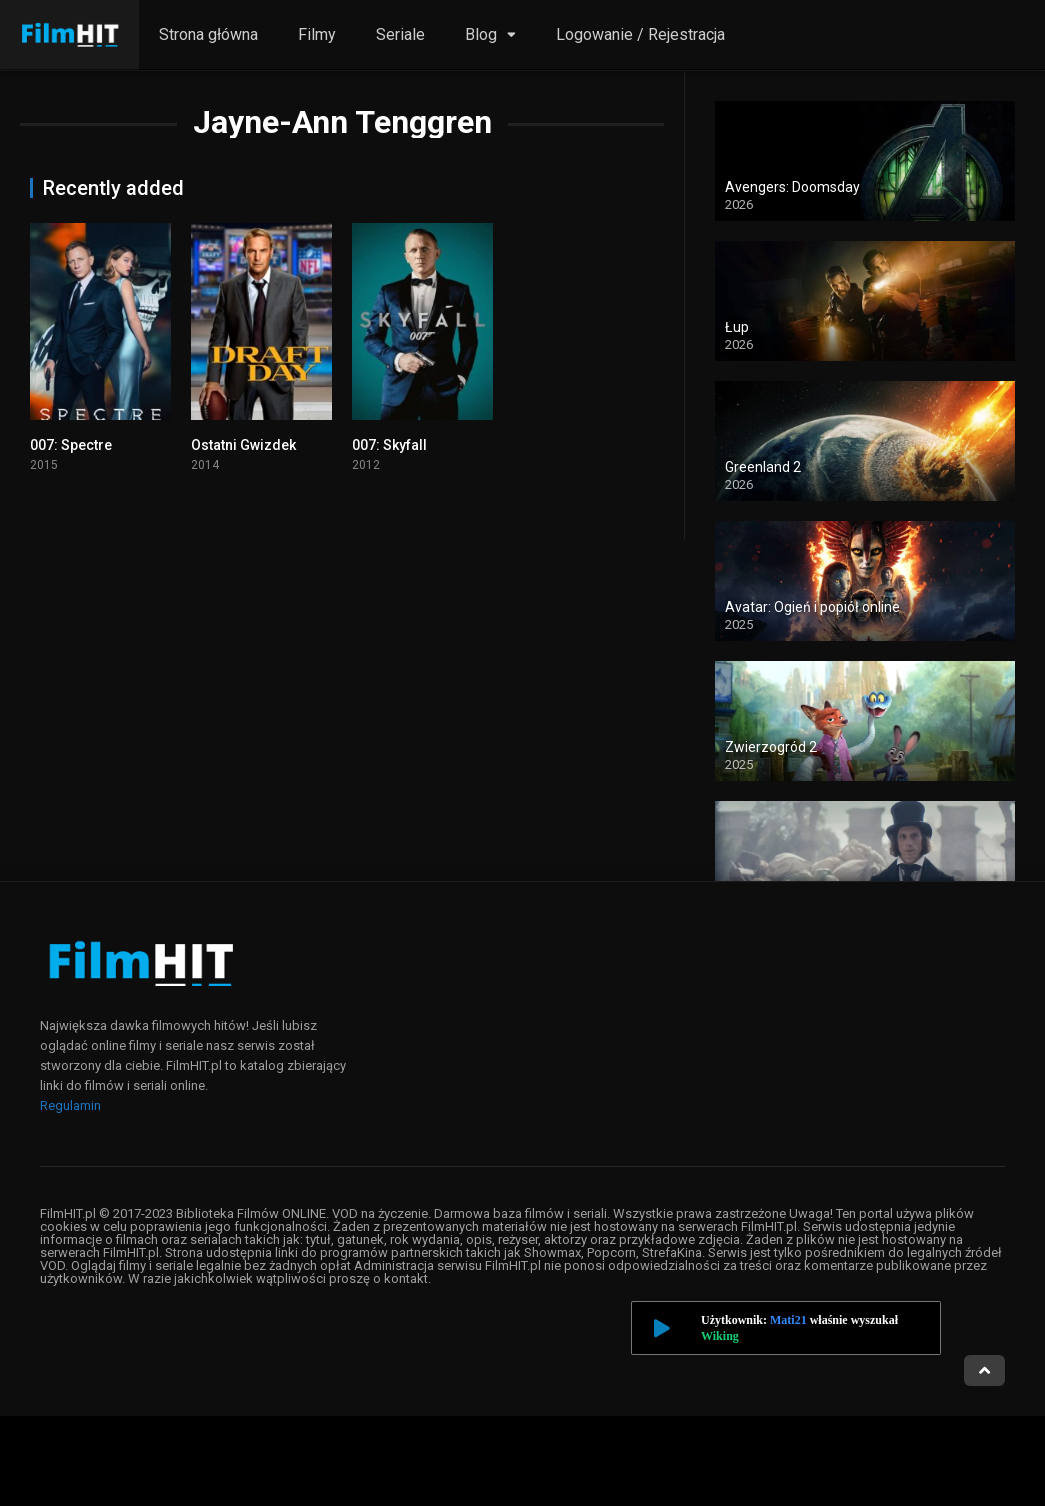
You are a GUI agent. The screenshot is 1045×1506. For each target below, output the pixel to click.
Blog (481, 34)
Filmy (317, 34)
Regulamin (70, 1105)
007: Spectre (71, 445)
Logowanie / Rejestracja (640, 34)
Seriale (400, 34)
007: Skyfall (389, 445)
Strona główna (208, 34)
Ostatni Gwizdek (243, 445)
